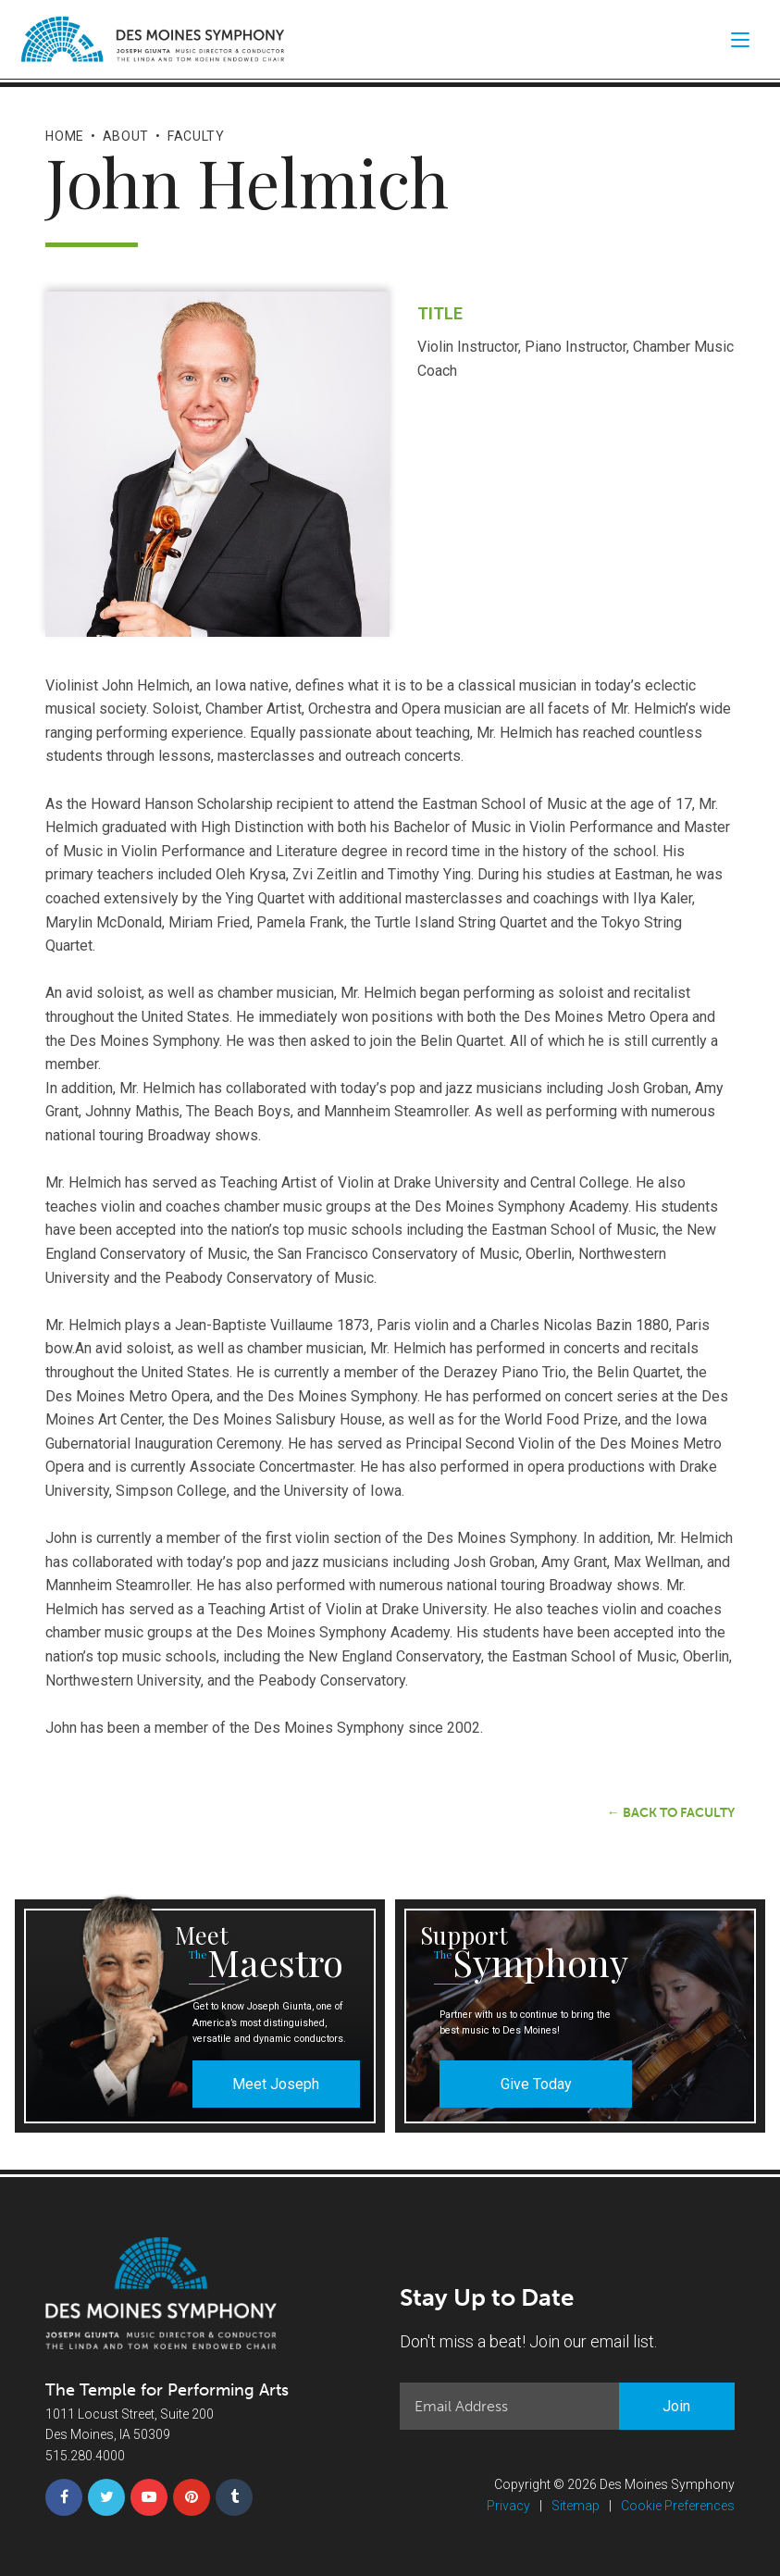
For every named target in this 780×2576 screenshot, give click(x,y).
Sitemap (575, 2505)
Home (64, 136)
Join (676, 2406)
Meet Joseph (275, 2084)
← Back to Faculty (671, 1813)
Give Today (536, 2084)
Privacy (508, 2505)
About (126, 136)
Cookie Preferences (678, 2505)
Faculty (196, 136)
